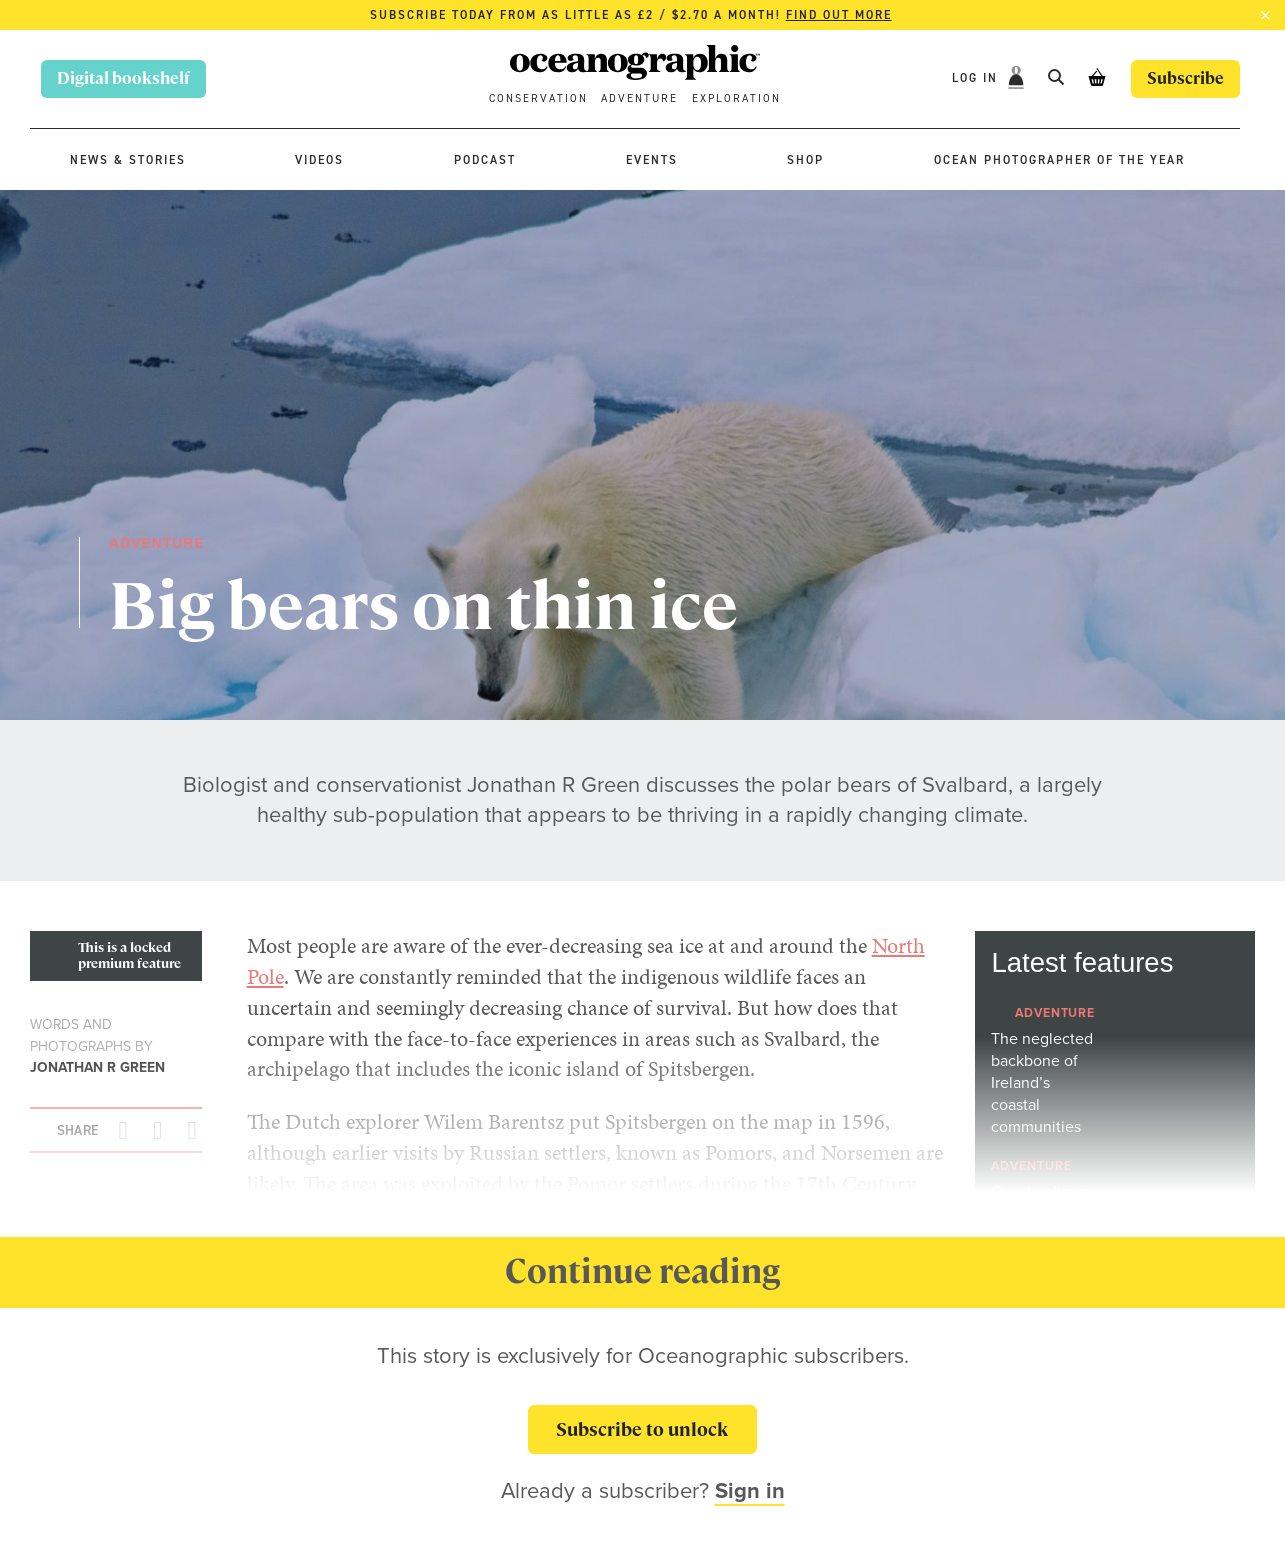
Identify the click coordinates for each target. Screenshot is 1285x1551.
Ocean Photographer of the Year (1059, 160)
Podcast (485, 160)
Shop (805, 160)
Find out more (839, 15)
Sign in (750, 1490)
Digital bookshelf (123, 78)
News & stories (128, 160)
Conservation (538, 98)
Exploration (736, 98)
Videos (319, 160)
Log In (977, 78)
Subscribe (1185, 78)
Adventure (639, 98)
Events (652, 160)
